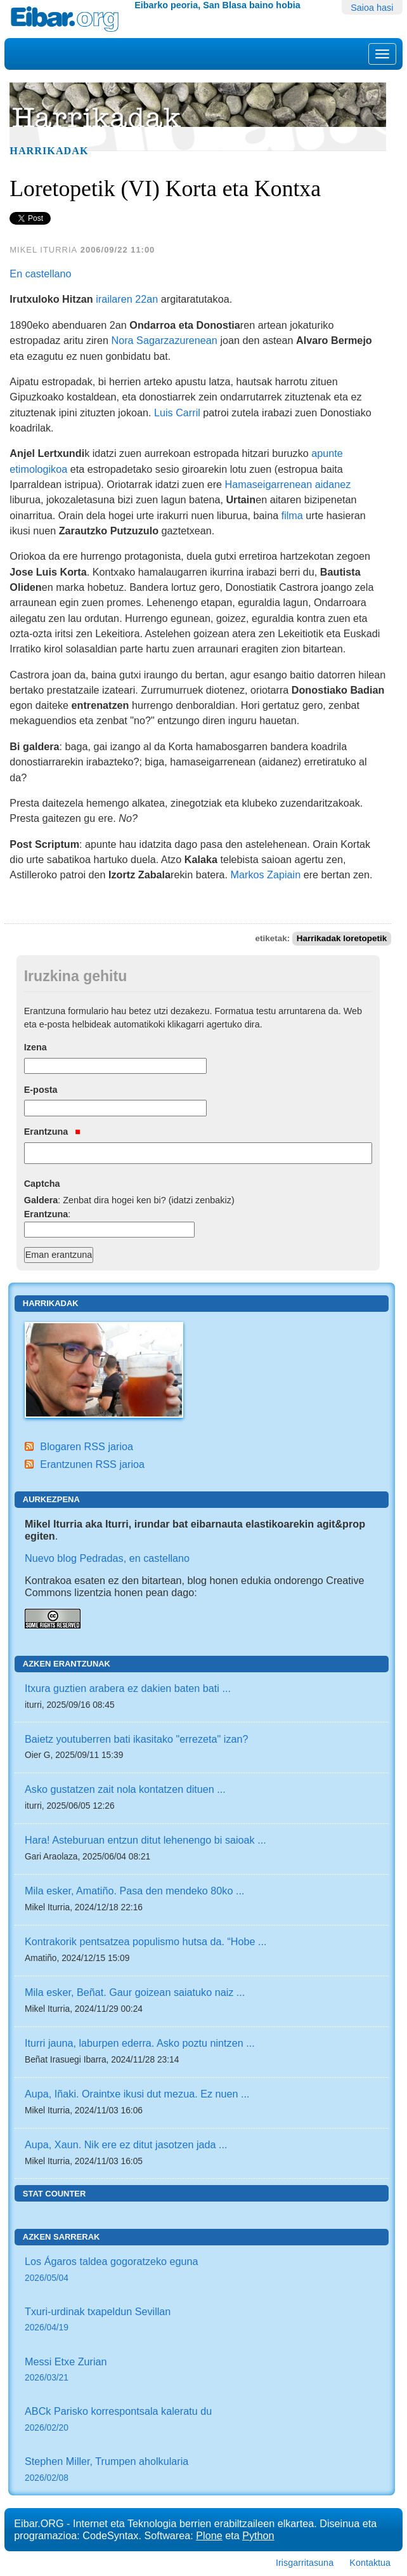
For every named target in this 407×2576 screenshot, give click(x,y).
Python (258, 2535)
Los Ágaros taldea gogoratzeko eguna (201, 2270)
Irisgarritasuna (304, 2563)
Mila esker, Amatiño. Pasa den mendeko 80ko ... (134, 1890)
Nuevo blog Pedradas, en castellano (107, 1558)
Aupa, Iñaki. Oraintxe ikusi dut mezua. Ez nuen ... (137, 2093)
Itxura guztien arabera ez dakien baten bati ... (128, 1688)
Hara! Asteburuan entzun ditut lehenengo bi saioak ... (145, 1840)
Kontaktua (370, 2563)
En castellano (40, 273)
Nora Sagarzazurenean (164, 340)
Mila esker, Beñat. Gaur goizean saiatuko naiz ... (135, 1992)
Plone (209, 2535)
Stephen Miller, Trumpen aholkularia (201, 2470)
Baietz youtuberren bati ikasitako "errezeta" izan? (137, 1739)
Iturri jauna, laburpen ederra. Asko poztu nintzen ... (140, 2043)
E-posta (41, 1090)
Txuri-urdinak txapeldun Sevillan (201, 2320)
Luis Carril (177, 412)
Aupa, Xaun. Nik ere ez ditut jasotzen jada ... (126, 2144)
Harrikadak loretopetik (342, 938)
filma (292, 515)
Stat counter (54, 2193)
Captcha (42, 1184)
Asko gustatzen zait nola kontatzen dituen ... (125, 1789)
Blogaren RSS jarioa (86, 1446)
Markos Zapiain (266, 874)
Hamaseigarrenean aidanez (288, 484)
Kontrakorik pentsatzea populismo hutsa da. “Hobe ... (146, 1941)
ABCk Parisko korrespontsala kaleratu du (201, 2420)
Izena (35, 1047)
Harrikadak (49, 151)
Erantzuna (52, 1131)
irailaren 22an (127, 299)
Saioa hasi (372, 8)
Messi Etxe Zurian (201, 2371)
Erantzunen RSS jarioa (92, 1464)
